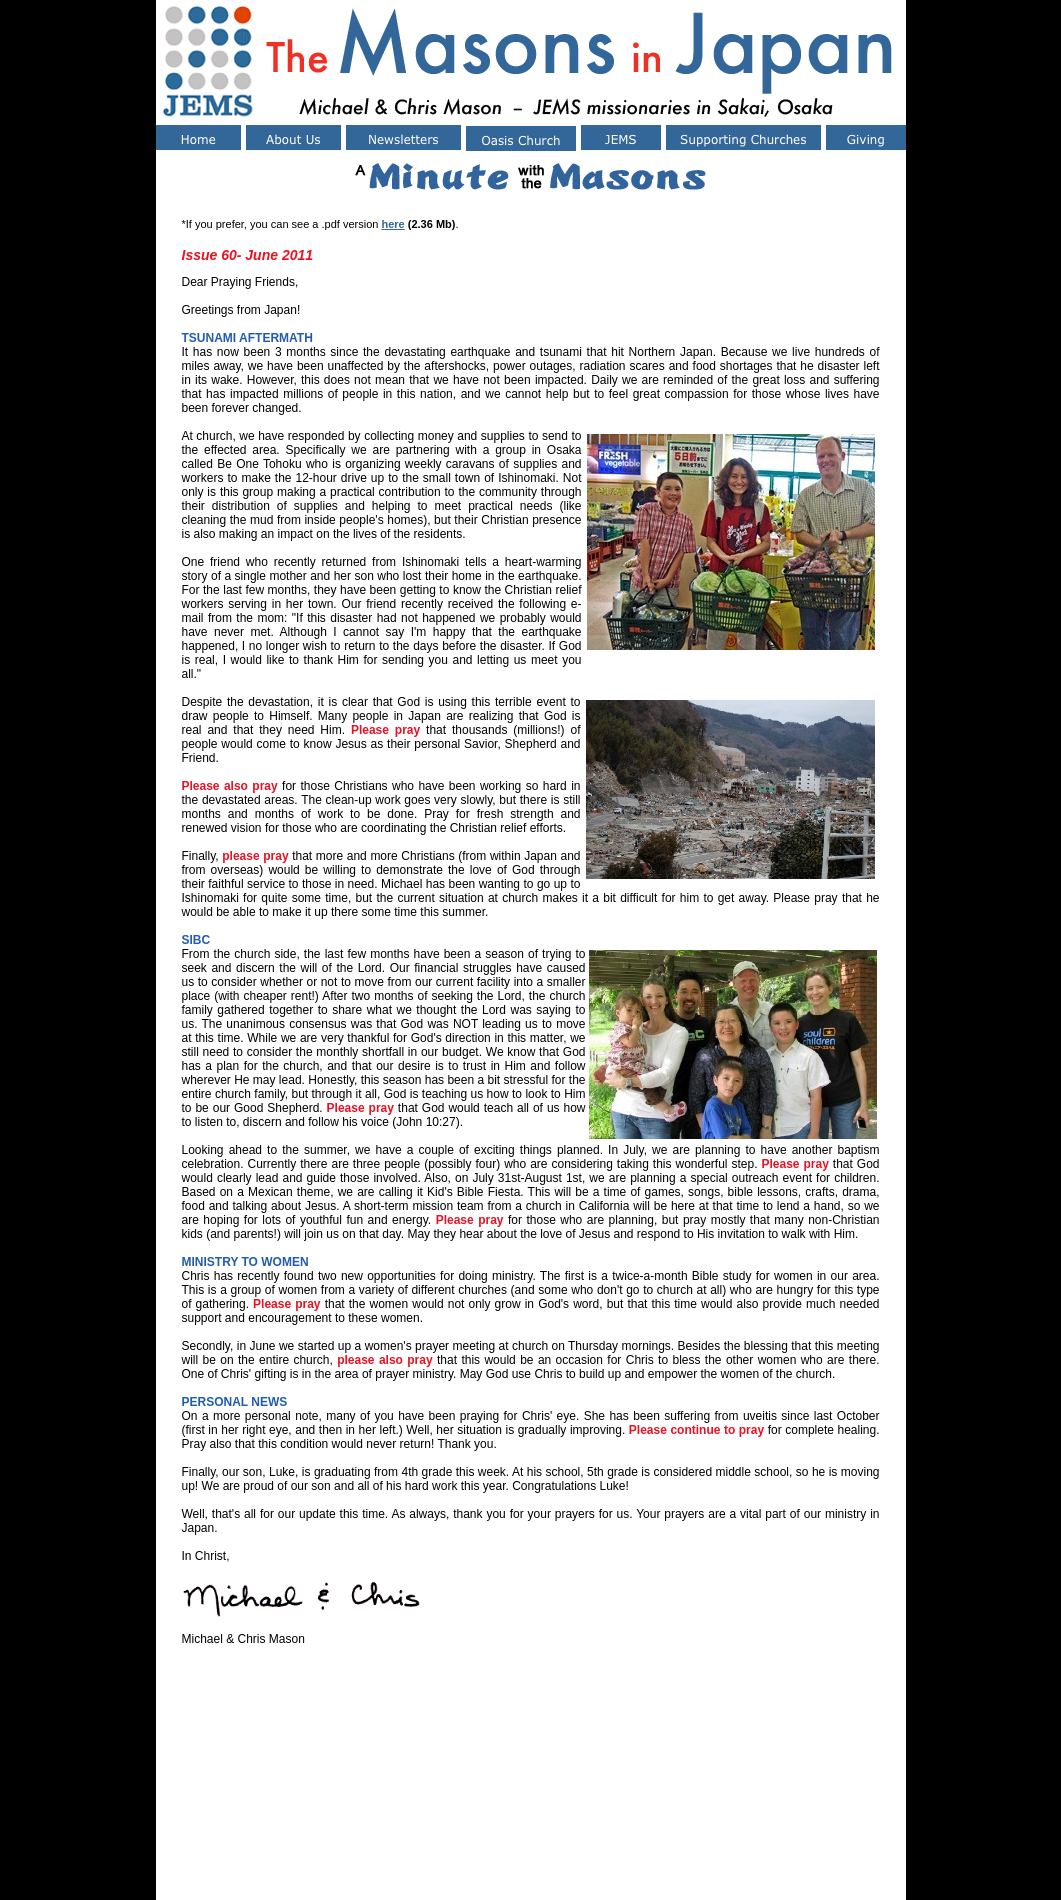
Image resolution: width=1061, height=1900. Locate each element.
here (392, 224)
